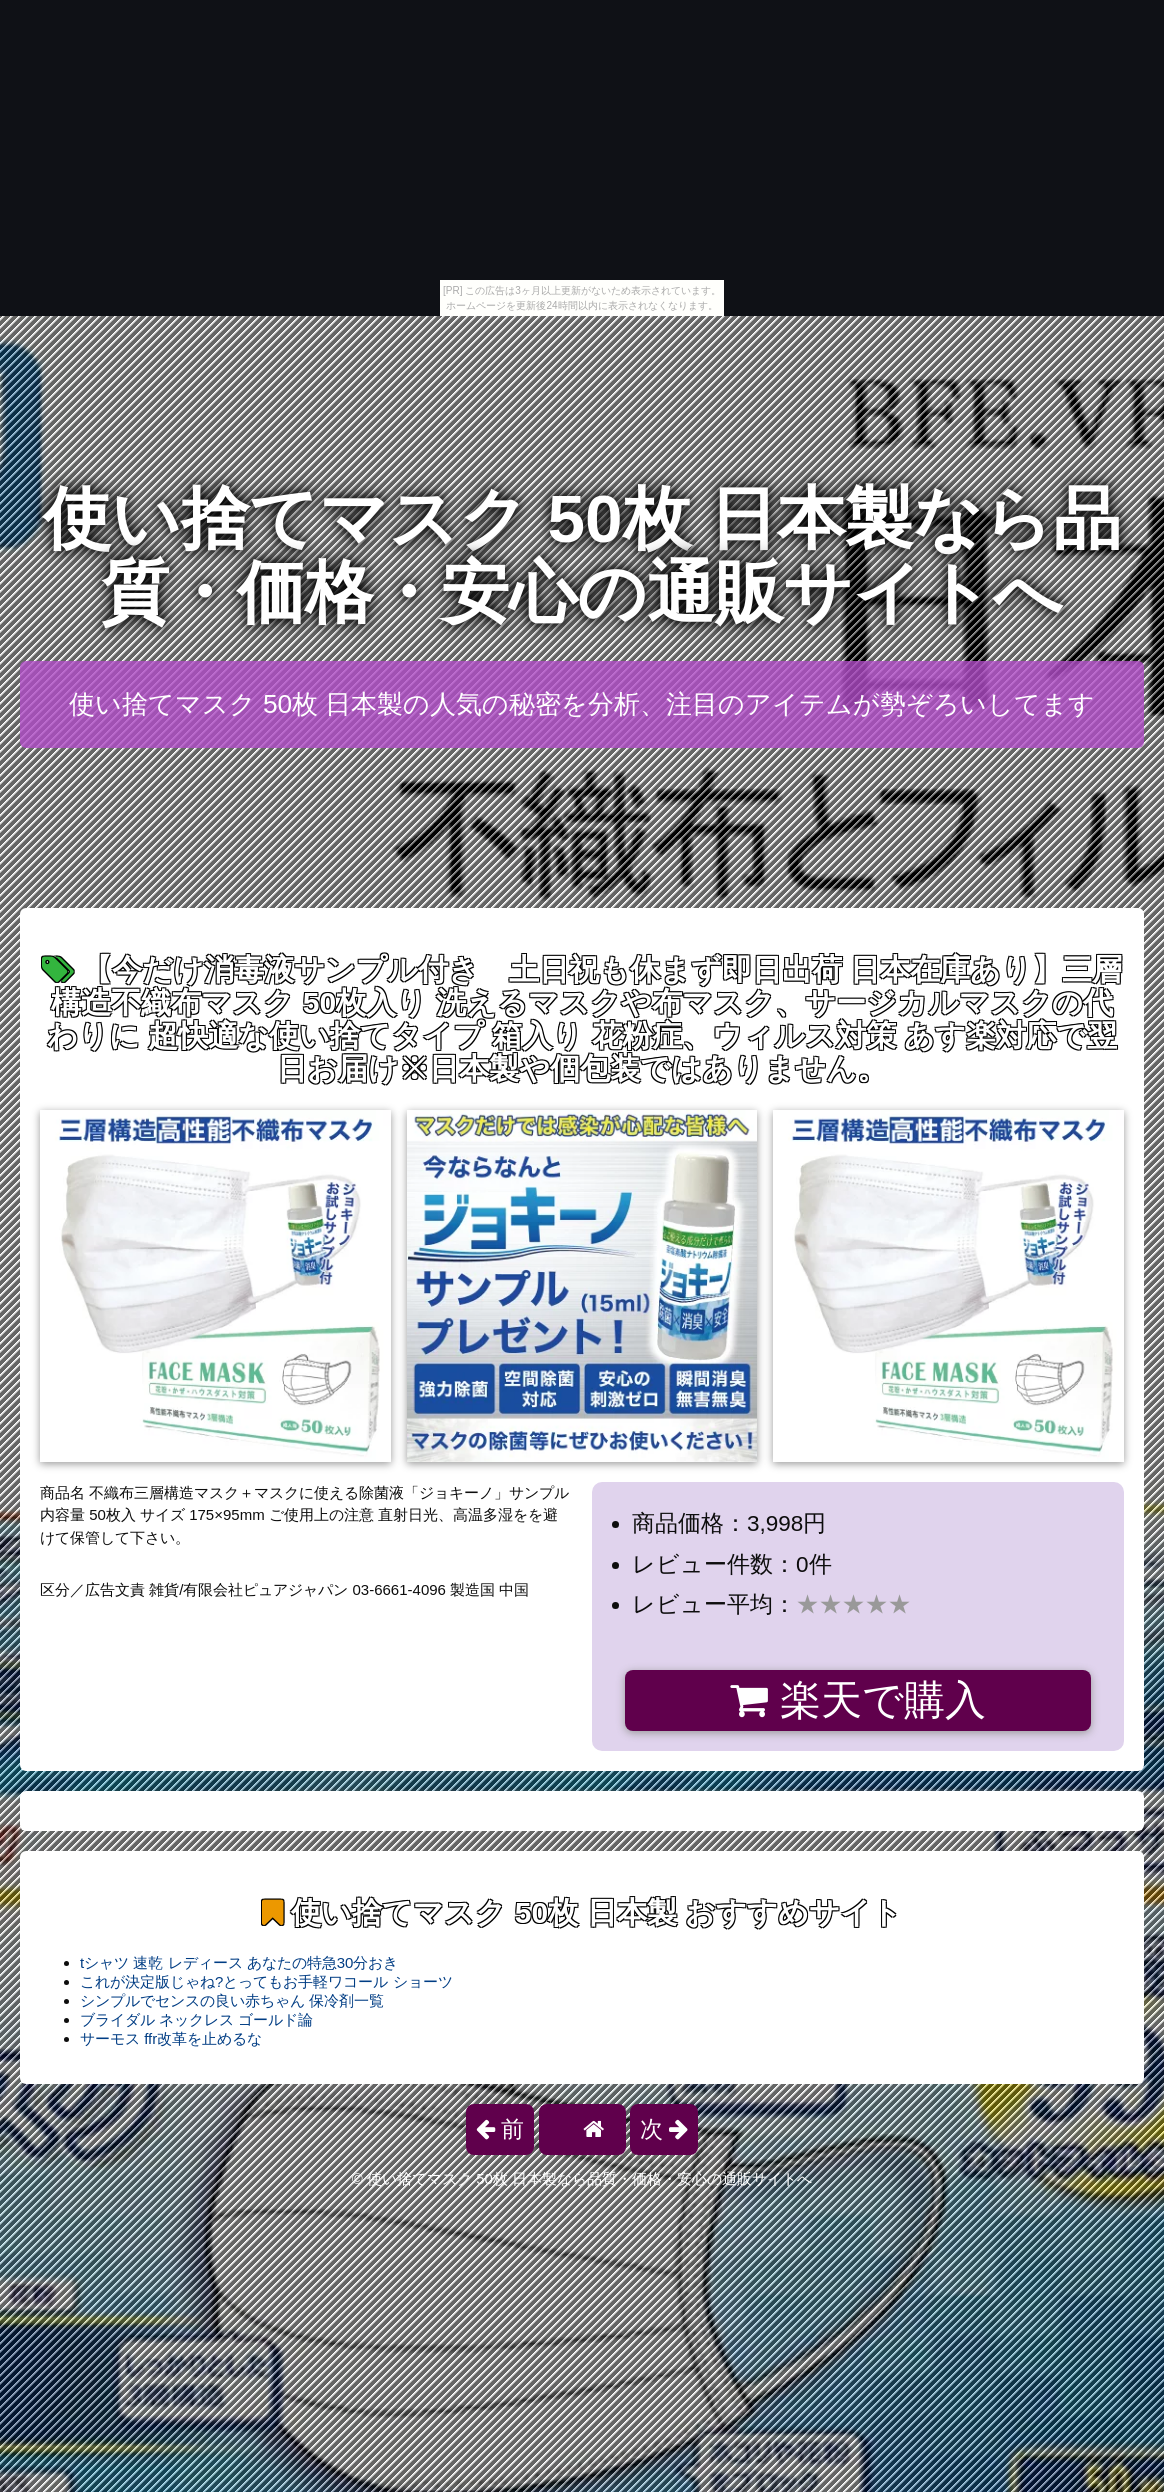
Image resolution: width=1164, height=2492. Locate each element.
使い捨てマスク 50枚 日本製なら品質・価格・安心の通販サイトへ (582, 555)
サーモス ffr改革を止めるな (171, 2038)
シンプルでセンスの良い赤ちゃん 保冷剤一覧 (232, 2000)
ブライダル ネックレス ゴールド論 (196, 2019)
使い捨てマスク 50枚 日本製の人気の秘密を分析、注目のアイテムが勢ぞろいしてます (582, 704)
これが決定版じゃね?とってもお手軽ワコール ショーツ (266, 1981)
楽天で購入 (857, 1700)
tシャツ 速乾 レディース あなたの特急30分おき (239, 1962)
